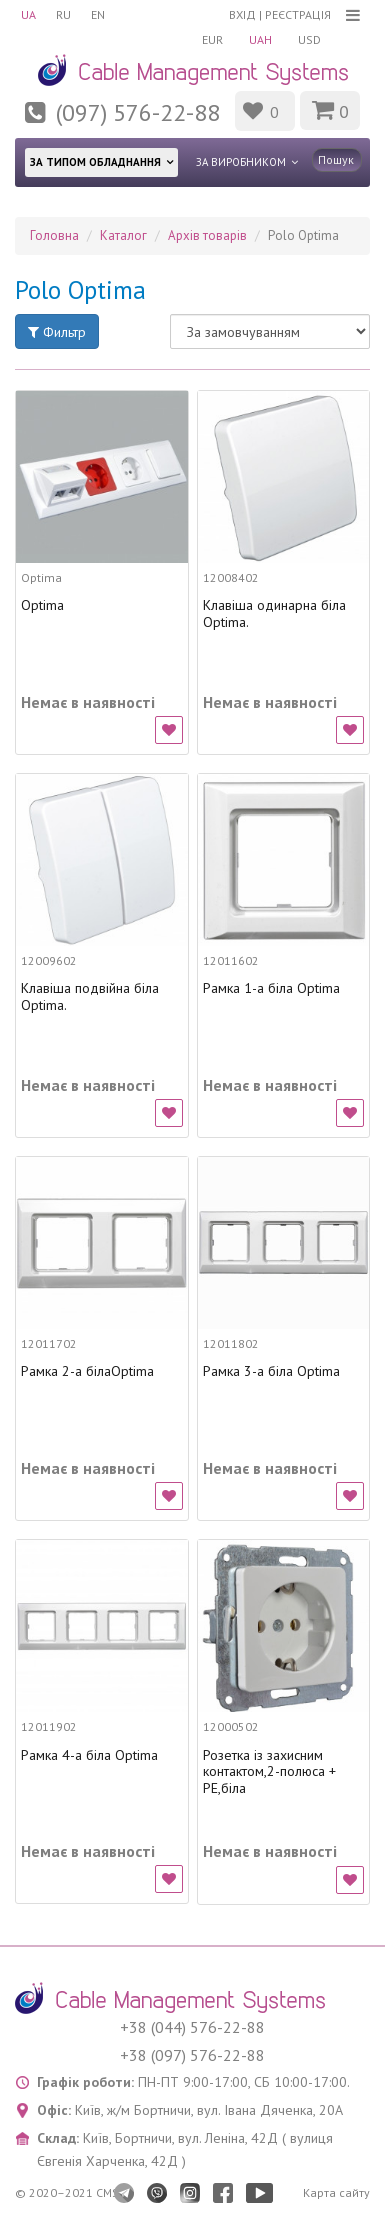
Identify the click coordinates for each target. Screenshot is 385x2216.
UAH (260, 39)
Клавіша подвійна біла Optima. (90, 997)
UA (28, 14)
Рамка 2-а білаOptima (87, 1371)
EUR (212, 39)
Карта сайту (336, 2192)
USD (309, 39)
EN (98, 14)
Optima (42, 605)
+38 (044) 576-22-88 (192, 2027)
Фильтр (57, 332)
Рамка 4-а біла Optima (89, 1755)
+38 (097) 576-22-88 (192, 2055)
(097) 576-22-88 (138, 112)
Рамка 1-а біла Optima (271, 988)
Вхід (242, 14)
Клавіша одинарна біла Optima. (274, 614)
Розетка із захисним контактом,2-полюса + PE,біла (269, 1772)
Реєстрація (298, 14)
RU (63, 14)
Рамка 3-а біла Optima (271, 1371)
